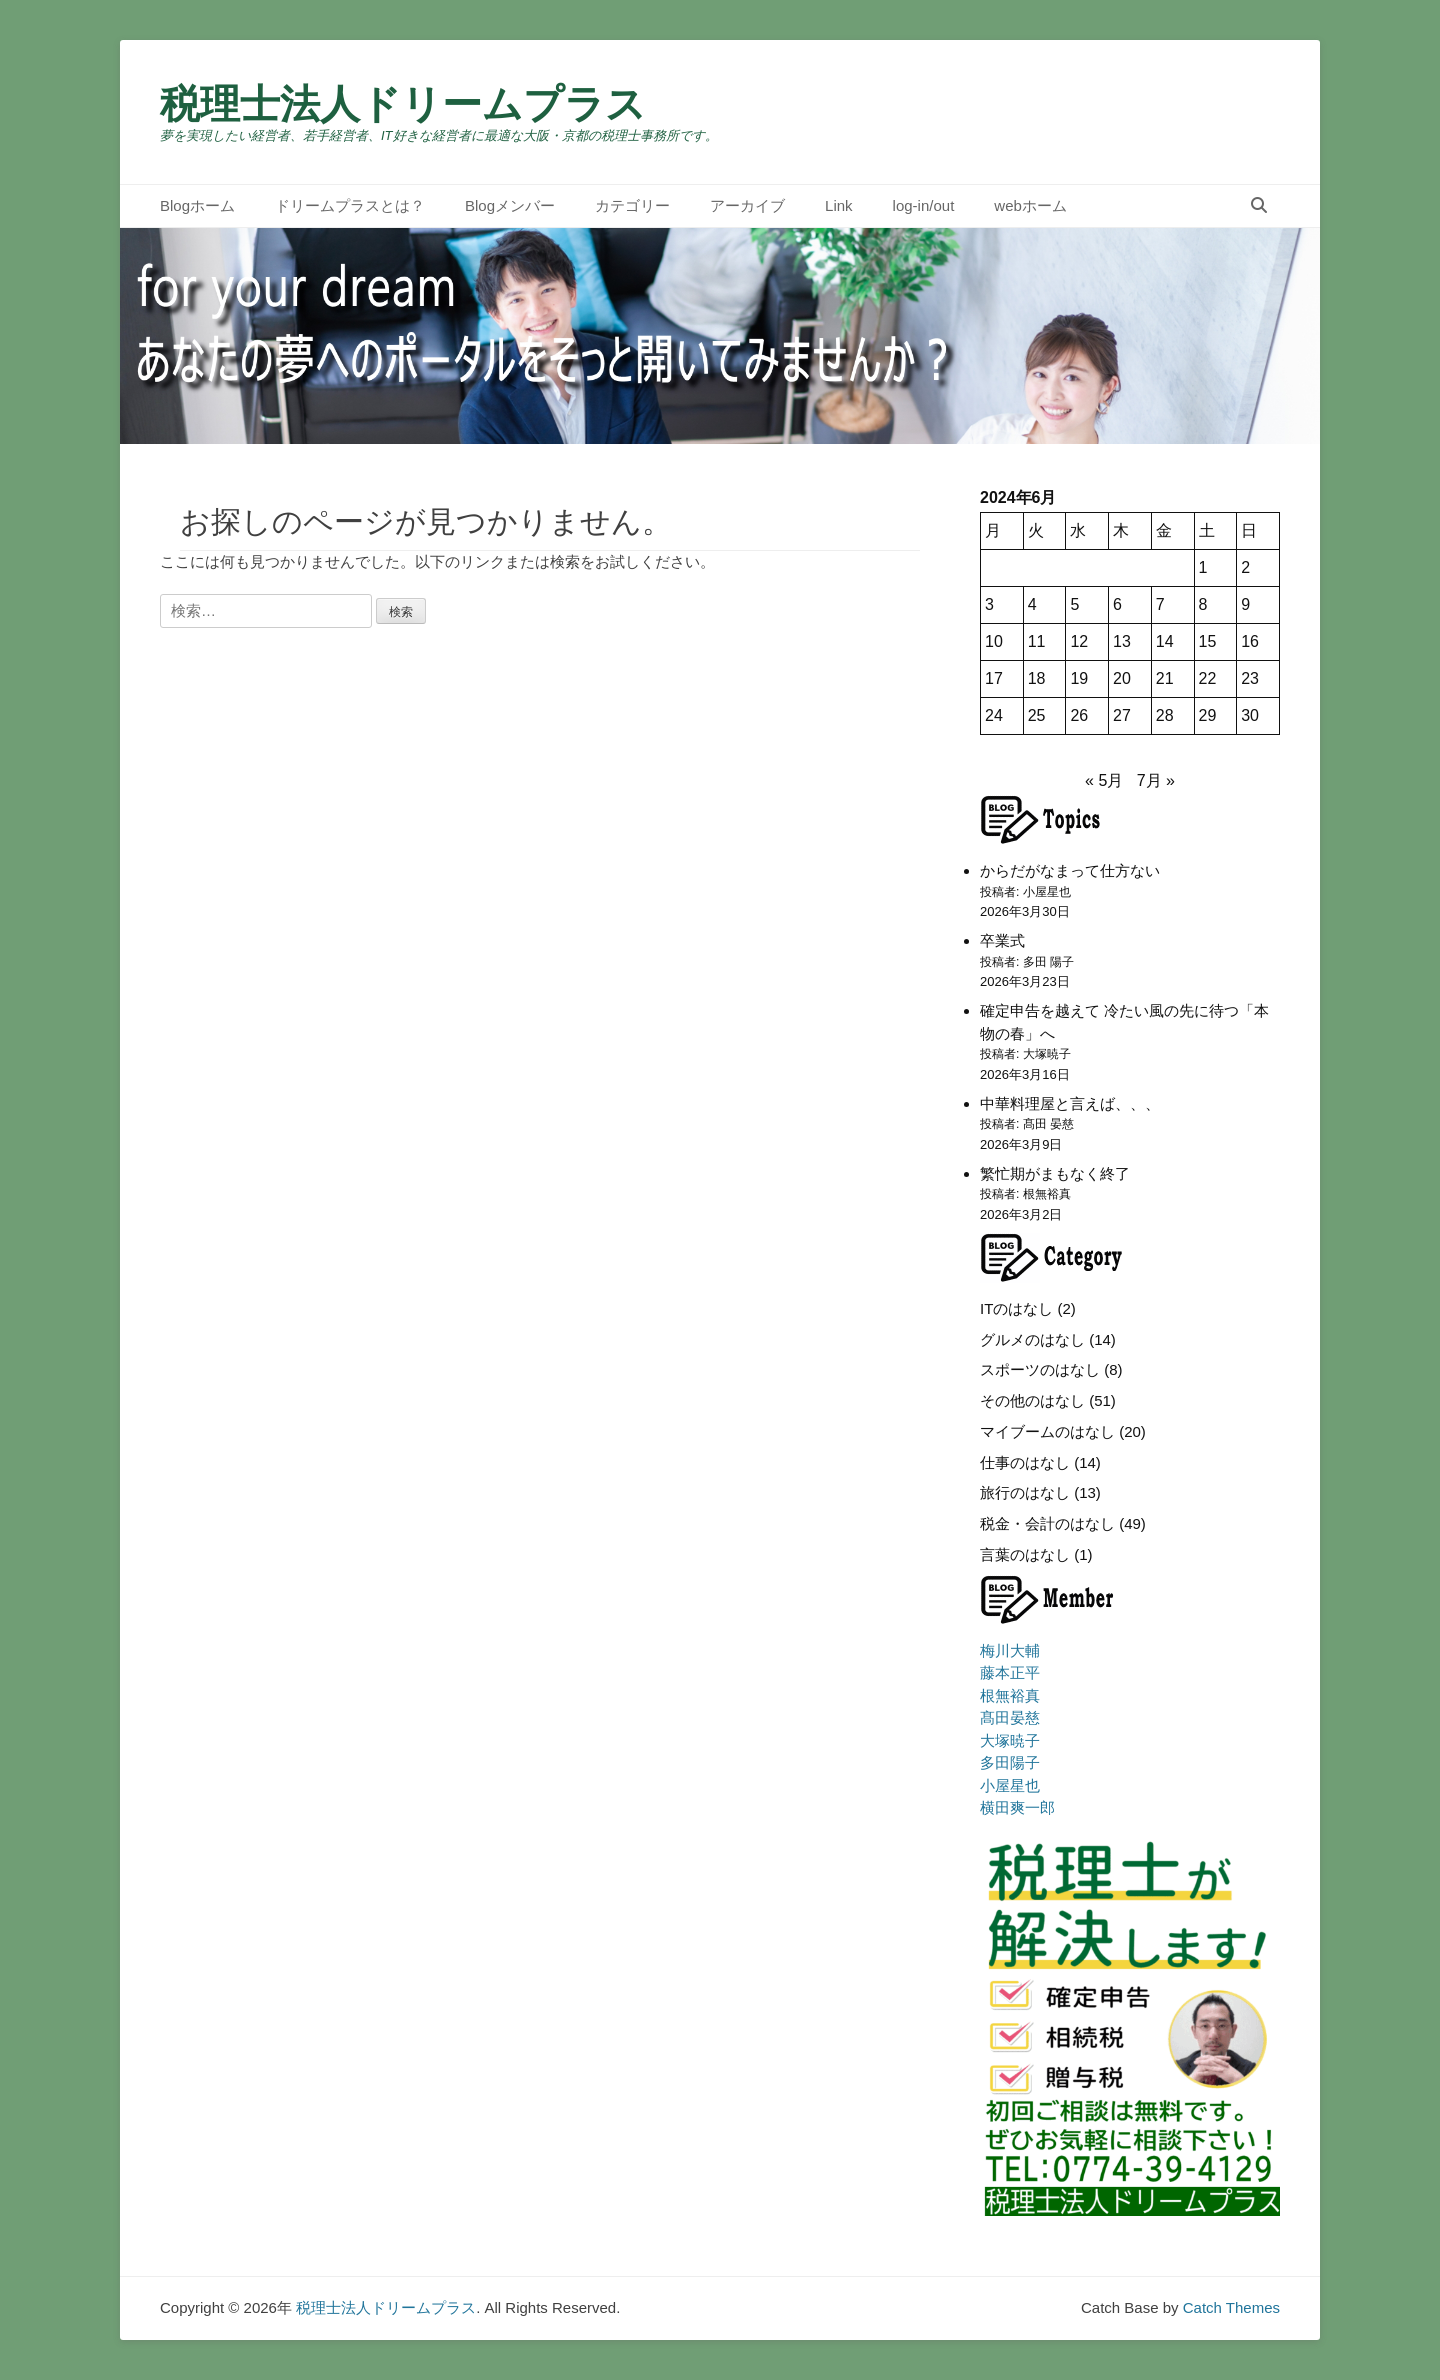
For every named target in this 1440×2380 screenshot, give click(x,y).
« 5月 (1104, 780)
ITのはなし (1016, 1308)
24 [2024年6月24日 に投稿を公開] (994, 715)
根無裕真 (1010, 1695)
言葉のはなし (1025, 1554)
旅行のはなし (1025, 1492)
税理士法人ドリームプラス (403, 104)
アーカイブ (747, 205)
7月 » (1156, 780)
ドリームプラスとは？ (350, 205)
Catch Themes (1231, 2307)
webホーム (1030, 205)
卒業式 (1002, 940)
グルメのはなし (1032, 1339)
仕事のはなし (1025, 1462)
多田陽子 (1010, 1762)
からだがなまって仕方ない (1070, 870)
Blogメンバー (510, 205)
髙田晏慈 (1010, 1717)
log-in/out (924, 205)
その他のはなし (1032, 1400)
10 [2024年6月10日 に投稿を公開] (994, 641)
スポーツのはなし (1040, 1369)
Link (839, 205)
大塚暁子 (1010, 1740)
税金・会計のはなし (1047, 1523)
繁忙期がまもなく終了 (1055, 1173)
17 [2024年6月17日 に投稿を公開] (994, 678)
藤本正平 (1010, 1672)
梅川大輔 (1010, 1650)
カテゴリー (632, 205)
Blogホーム (197, 205)
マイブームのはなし (1047, 1431)
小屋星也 (1010, 1785)
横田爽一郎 (1017, 1807)
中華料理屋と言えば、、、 (1070, 1103)
